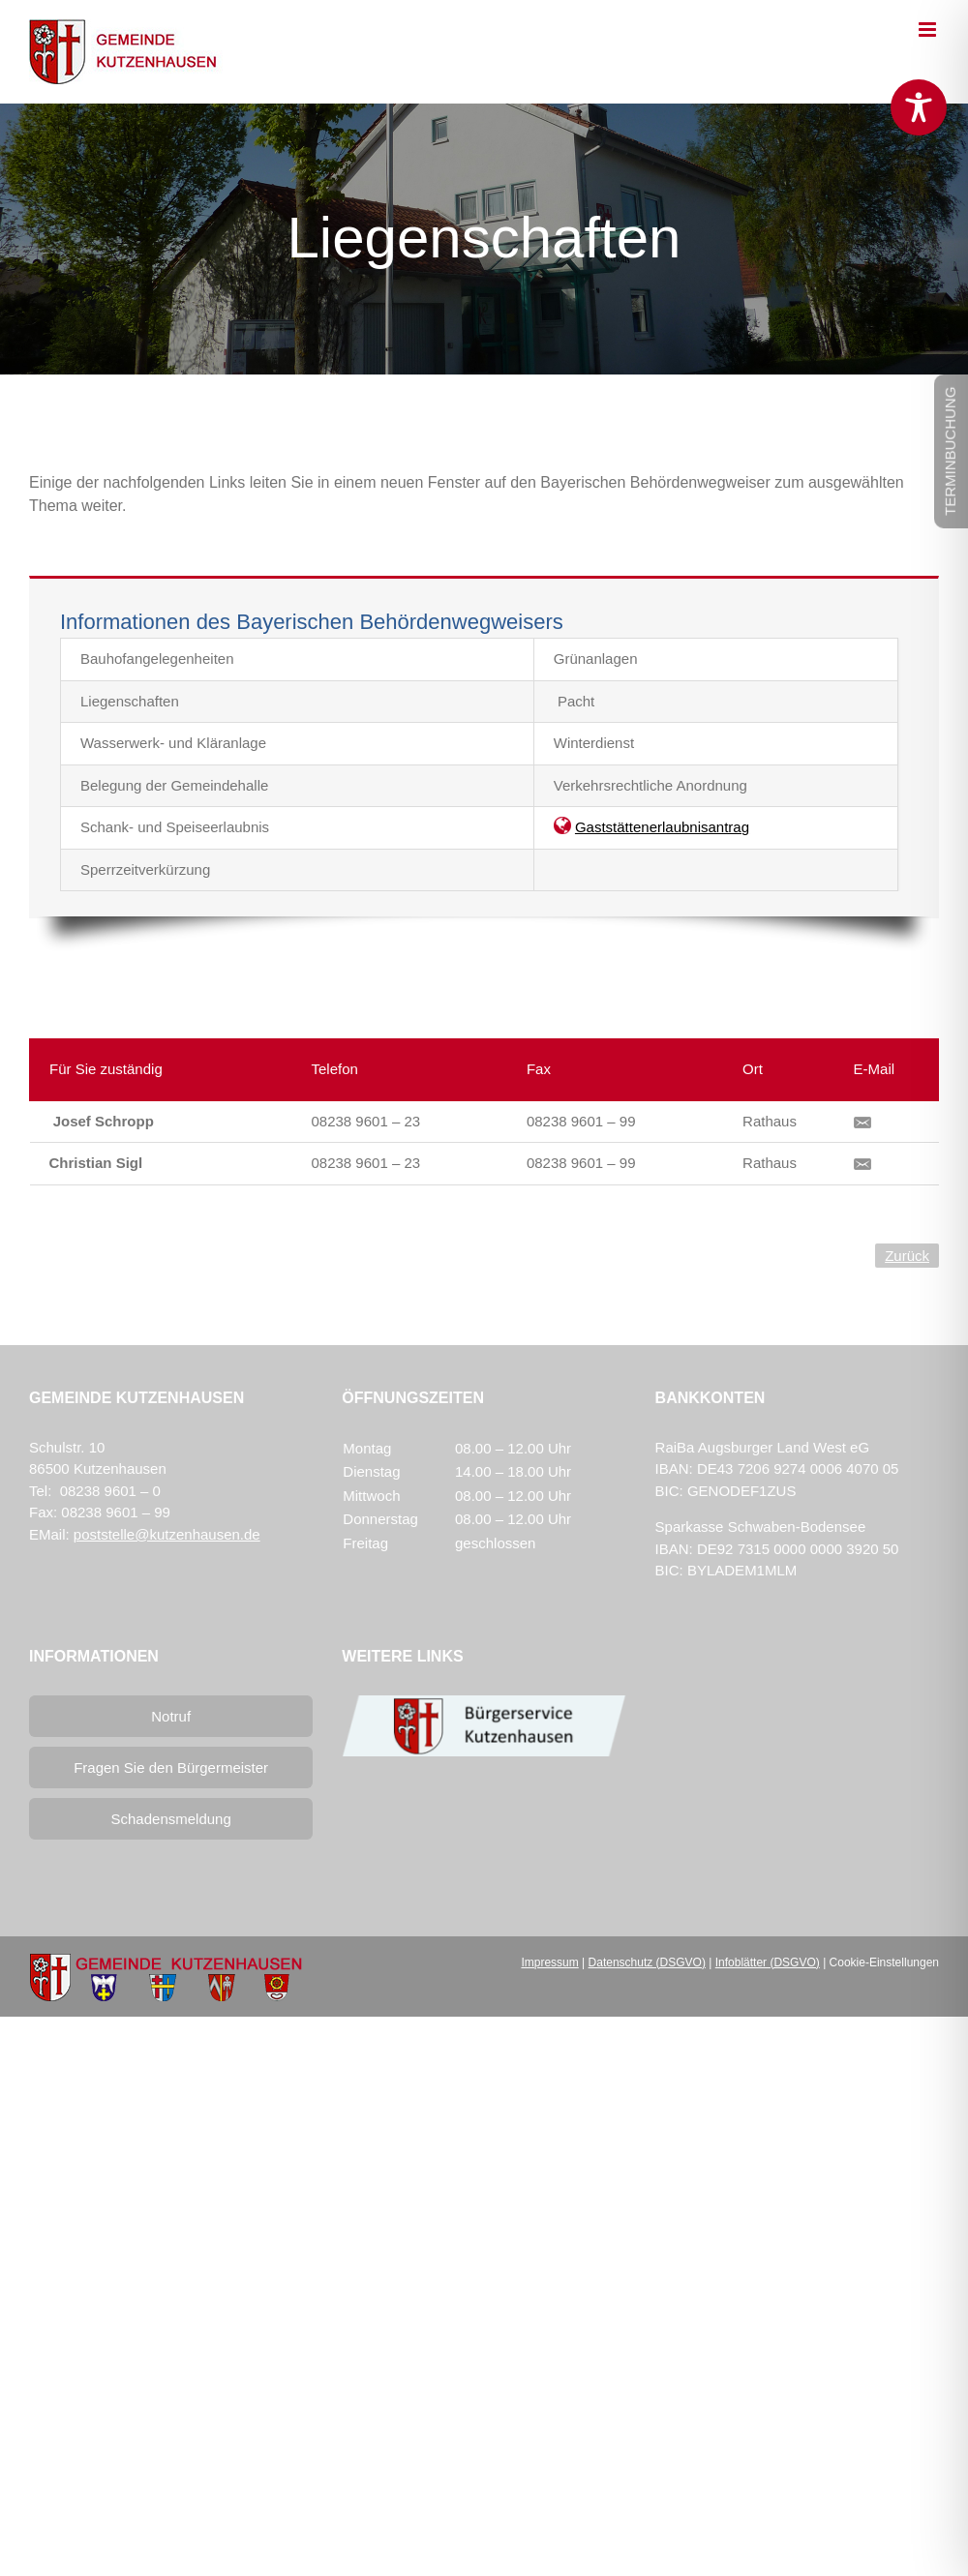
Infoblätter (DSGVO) (767, 1962)
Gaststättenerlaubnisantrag (662, 827)
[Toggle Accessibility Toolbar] (919, 107)
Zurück (907, 1255)
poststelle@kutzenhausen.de (167, 1534)
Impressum (549, 1962)
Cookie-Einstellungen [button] (884, 1962)
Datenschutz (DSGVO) (647, 1962)
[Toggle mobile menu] (929, 29)
